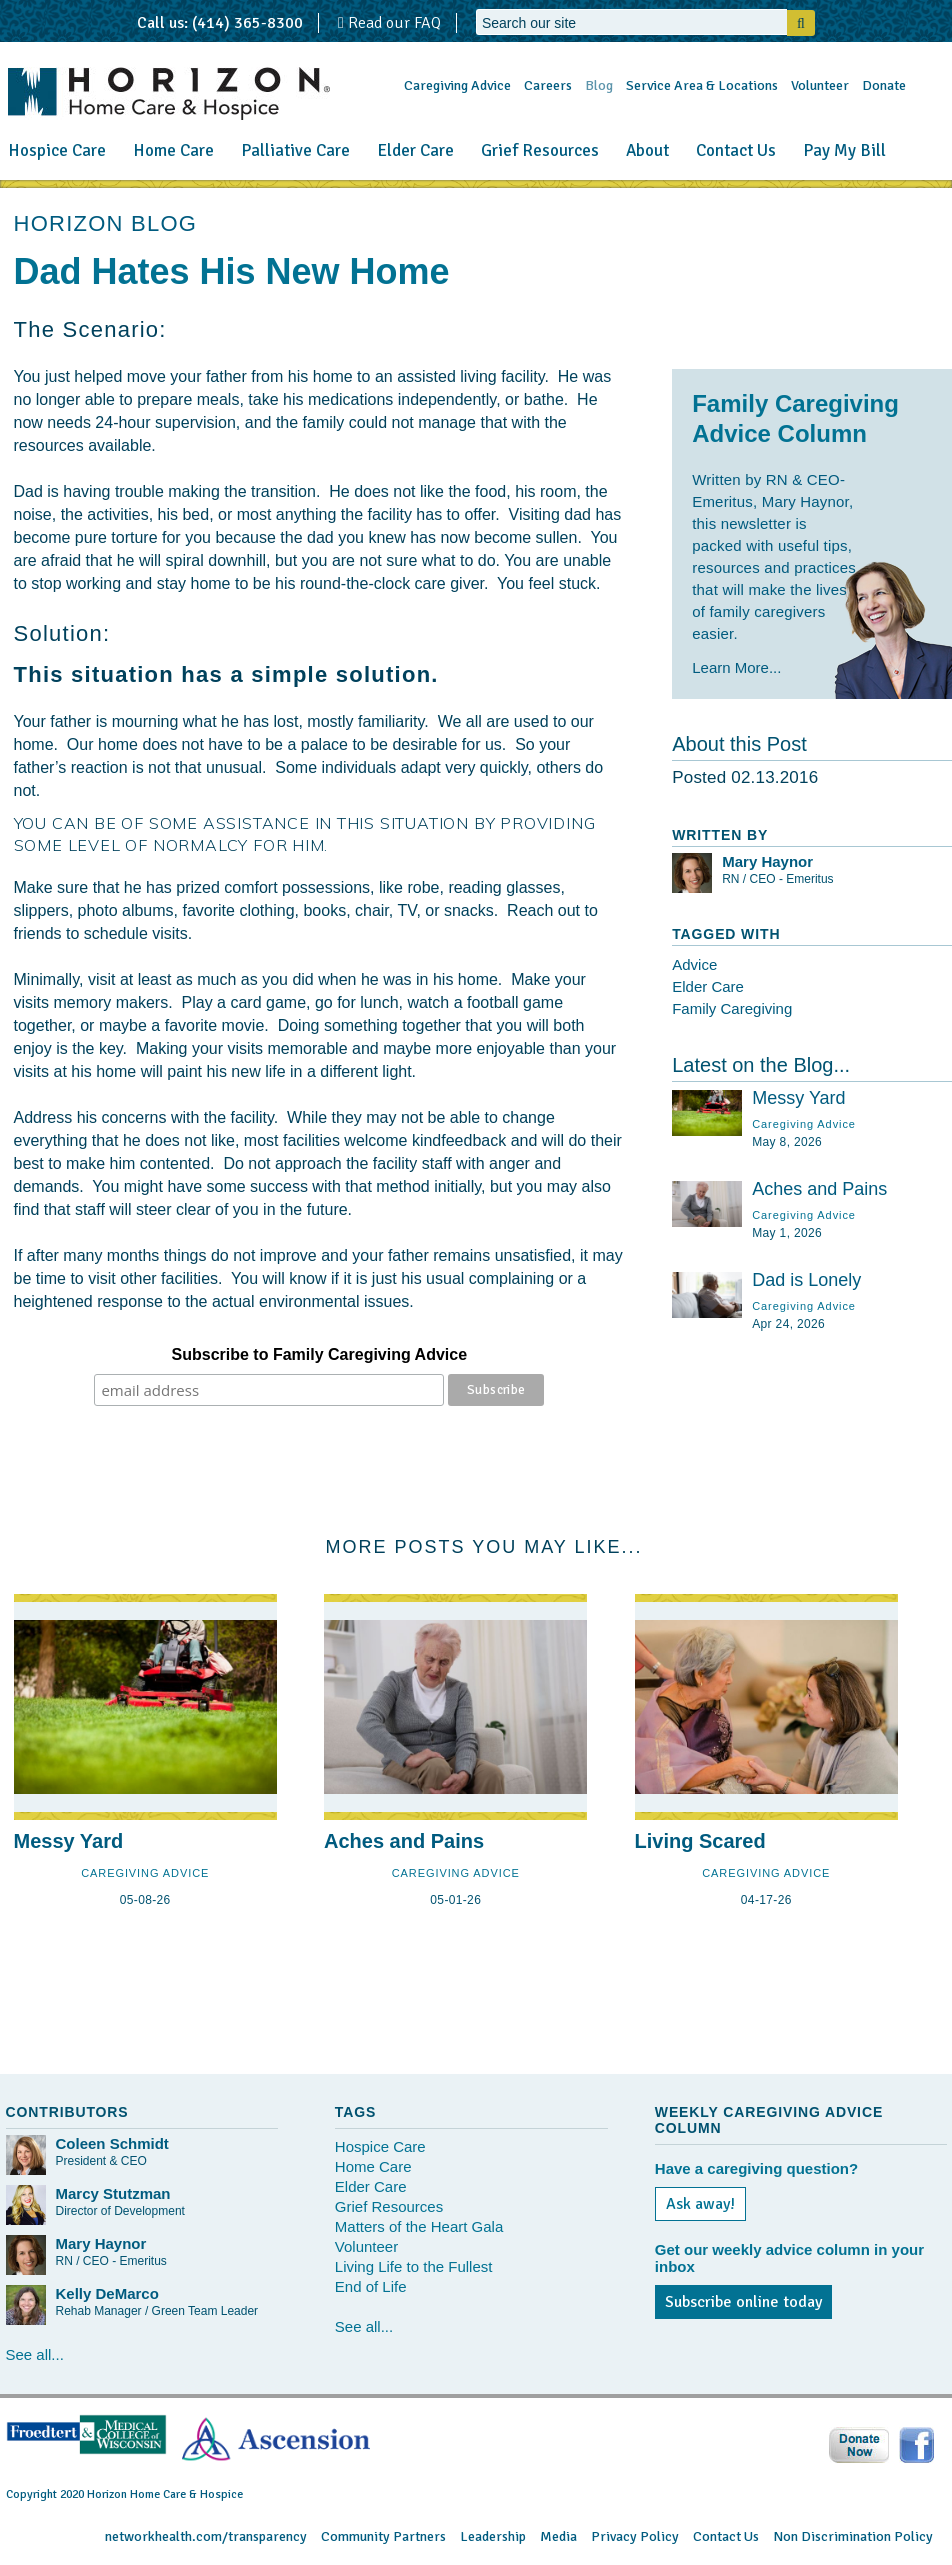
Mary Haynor (767, 861)
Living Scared (700, 1841)
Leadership (493, 2536)
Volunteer (820, 85)
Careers (548, 85)
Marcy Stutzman (113, 2193)
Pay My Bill (844, 150)
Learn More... (736, 667)
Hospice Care (57, 150)
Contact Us (736, 150)
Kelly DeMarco (107, 2293)
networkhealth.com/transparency (206, 2536)
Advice (694, 964)
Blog (599, 85)
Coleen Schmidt (112, 2143)
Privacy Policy (635, 2536)
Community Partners (383, 2536)
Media (558, 2536)
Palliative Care (295, 150)
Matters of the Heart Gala (419, 2226)
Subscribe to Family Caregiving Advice (320, 1354)
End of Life (371, 2286)
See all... (35, 2354)
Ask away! (700, 2204)
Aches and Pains (819, 1189)
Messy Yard (798, 1098)
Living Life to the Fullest (414, 2266)
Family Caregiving (732, 1008)
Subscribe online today (743, 2302)
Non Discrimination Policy (853, 2536)
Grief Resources (540, 150)
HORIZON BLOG (106, 223)
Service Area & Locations (702, 85)
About (647, 150)
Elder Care (415, 150)
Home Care (173, 150)
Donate (884, 85)
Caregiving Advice (457, 85)
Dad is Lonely (806, 1280)
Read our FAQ (389, 23)
